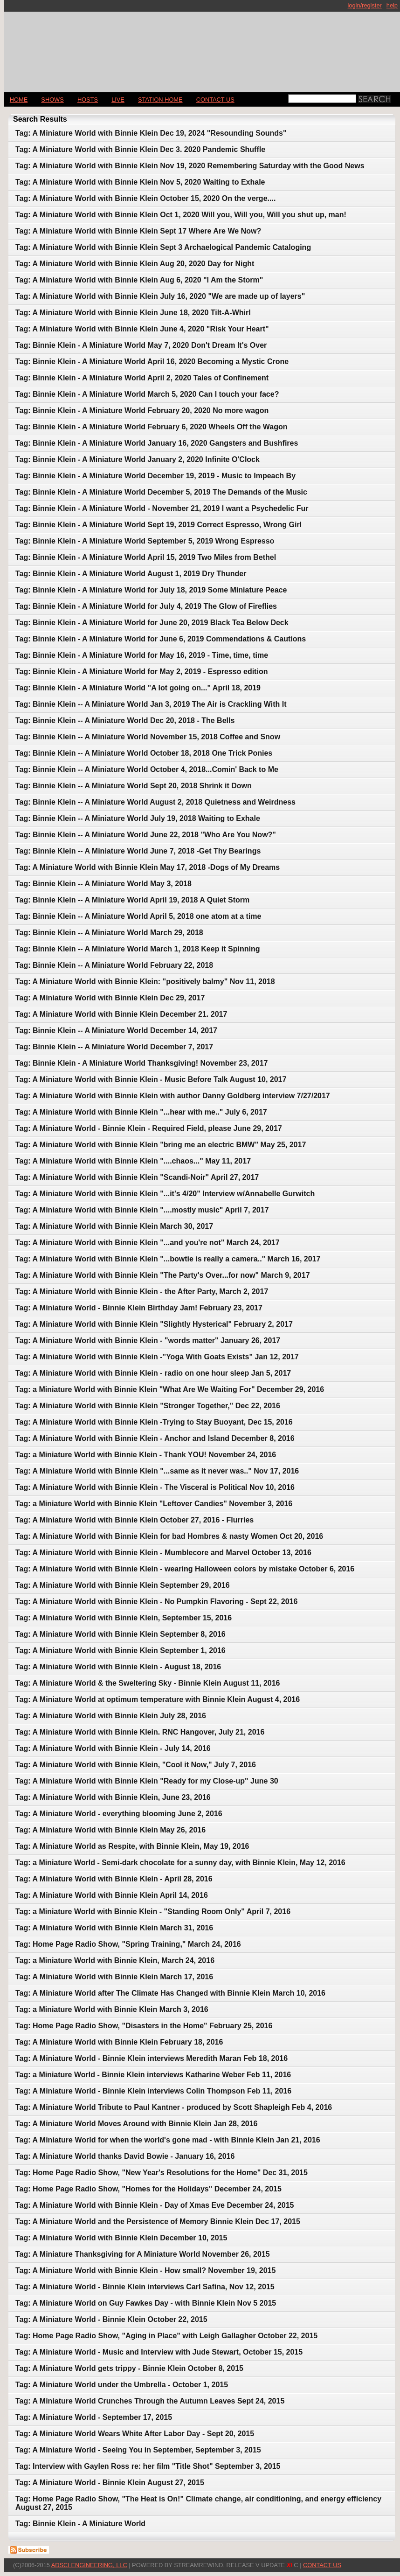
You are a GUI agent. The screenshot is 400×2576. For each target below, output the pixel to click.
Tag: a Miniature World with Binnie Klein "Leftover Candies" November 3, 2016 (153, 1504)
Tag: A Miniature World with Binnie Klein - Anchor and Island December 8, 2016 (155, 1438)
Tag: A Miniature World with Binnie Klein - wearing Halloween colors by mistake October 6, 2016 (184, 1569)
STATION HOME (160, 99)
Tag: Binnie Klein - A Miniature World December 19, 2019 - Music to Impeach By (155, 476)
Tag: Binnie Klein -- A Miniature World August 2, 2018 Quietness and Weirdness (155, 802)
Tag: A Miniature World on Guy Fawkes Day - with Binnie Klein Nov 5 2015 (145, 2303)
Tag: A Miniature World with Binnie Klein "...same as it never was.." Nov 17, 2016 (157, 1471)
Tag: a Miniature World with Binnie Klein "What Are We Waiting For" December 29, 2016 (169, 1389)
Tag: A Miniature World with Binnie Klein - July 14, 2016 (113, 1748)
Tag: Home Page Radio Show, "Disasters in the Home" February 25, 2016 (143, 2026)
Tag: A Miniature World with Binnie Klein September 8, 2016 (120, 1634)
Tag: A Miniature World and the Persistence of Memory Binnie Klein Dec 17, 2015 (157, 2221)
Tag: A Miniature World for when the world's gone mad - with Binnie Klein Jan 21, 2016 (167, 2140)
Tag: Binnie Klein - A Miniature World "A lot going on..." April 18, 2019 (138, 688)
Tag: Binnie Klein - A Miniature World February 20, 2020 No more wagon (142, 410)
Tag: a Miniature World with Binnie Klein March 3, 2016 (111, 2009)
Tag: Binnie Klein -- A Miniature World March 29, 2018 (109, 933)
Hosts (87, 99)
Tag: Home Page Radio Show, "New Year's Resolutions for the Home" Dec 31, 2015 (161, 2173)
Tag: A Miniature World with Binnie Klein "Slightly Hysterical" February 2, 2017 (154, 1324)
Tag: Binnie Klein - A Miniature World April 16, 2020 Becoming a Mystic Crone (152, 361)
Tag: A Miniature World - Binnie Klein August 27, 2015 (109, 2482)
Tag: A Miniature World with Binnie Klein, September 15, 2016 (123, 1618)
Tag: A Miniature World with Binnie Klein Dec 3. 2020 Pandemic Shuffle (140, 149)
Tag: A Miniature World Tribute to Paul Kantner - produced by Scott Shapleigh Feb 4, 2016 (173, 2107)
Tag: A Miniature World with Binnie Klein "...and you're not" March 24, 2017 (147, 1243)
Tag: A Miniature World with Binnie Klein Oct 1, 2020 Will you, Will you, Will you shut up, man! (180, 215)
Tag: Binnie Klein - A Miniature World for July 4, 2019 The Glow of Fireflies (146, 606)
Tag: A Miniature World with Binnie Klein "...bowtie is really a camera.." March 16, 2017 (167, 1259)
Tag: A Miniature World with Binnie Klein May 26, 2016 (110, 1830)
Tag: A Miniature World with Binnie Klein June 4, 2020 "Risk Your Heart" (142, 329)
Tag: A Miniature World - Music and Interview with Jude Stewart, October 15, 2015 (159, 2352)
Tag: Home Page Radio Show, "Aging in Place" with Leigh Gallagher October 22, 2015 (166, 2336)
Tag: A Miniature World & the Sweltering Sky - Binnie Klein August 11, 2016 (147, 1683)
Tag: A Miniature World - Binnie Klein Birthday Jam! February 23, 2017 (138, 1308)
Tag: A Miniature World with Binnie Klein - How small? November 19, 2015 (145, 2270)
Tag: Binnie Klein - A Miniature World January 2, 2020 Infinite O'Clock (137, 459)
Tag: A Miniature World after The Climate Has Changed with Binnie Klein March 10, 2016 (170, 1993)
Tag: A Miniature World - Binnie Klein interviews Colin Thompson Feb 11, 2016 (153, 2091)
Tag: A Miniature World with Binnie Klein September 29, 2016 (122, 1585)
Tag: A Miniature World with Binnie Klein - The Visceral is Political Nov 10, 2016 (155, 1487)
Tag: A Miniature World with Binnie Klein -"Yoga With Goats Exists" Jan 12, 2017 (157, 1357)
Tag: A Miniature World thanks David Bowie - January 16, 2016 (124, 2156)
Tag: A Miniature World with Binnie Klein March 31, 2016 (114, 1928)
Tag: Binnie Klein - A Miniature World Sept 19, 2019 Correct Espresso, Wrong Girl (158, 525)
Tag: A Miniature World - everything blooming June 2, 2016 (118, 1814)
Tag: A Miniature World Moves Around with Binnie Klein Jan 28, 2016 (136, 2124)
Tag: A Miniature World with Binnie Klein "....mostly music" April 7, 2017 (142, 1210)
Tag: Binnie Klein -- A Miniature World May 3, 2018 (103, 884)
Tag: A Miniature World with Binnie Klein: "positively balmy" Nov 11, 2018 (145, 981)
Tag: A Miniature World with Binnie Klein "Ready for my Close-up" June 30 (146, 1781)
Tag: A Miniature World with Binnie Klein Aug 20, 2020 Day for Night (134, 264)
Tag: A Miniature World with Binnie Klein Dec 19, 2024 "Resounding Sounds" (150, 133)
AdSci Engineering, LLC (89, 2565)
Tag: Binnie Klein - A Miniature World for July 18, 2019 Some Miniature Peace (151, 590)
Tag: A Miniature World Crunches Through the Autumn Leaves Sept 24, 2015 (149, 2401)
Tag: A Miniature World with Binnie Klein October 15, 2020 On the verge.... (145, 198)
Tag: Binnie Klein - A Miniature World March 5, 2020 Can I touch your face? (147, 394)
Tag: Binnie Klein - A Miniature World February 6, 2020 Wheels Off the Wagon (151, 427)
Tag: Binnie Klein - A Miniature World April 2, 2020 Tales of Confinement (142, 378)
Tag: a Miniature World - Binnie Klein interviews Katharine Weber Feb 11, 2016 (153, 2075)
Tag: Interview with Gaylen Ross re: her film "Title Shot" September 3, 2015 (148, 2466)
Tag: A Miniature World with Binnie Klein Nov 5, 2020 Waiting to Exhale (140, 182)
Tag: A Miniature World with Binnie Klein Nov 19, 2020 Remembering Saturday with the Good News (190, 166)
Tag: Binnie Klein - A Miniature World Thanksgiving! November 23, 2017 (141, 1063)
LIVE (117, 99)
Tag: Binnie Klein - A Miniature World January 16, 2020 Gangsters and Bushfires (156, 443)
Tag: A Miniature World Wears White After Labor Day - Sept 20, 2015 (134, 2434)
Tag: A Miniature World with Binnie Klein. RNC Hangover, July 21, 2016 (139, 1732)
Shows (52, 99)
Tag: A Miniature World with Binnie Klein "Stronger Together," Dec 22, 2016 (147, 1406)
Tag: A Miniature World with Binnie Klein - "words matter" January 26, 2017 (147, 1340)
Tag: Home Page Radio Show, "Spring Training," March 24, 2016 (128, 1944)
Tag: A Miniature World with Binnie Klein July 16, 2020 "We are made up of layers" (160, 296)
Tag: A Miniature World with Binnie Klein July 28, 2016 (110, 1716)
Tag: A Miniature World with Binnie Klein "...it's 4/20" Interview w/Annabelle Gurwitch (165, 1194)
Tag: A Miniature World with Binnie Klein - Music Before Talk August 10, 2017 (150, 1079)
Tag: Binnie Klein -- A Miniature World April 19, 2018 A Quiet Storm (132, 900)
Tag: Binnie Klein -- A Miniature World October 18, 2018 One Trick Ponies (143, 753)
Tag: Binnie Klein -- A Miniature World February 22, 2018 (114, 965)
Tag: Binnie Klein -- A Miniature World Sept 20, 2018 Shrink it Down (133, 786)
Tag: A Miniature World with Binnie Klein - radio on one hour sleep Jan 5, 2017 (153, 1373)
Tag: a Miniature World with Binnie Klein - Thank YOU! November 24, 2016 (145, 1455)
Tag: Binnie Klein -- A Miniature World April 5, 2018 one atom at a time (138, 916)
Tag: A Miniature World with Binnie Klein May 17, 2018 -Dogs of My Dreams (147, 867)
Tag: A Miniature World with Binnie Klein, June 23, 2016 (113, 1797)
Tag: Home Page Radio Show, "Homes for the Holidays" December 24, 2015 (148, 2189)
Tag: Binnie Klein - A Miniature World (80, 2524)
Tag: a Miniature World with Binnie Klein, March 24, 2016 (114, 1960)
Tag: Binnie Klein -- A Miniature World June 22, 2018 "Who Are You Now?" (145, 835)
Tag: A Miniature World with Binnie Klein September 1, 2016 (120, 1650)
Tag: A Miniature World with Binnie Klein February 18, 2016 (119, 2042)
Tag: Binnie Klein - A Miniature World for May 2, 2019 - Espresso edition (141, 671)
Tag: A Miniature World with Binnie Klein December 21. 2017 (121, 1014)
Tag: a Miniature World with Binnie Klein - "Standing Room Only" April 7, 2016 (152, 1911)
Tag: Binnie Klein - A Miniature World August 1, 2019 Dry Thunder (130, 574)
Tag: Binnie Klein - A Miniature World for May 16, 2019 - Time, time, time (141, 655)
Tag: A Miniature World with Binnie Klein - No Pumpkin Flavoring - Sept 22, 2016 (156, 1601)
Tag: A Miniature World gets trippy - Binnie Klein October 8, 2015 (129, 2368)
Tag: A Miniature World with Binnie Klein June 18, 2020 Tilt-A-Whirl (133, 313)
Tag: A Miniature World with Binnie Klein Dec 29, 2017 (110, 998)
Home (19, 99)
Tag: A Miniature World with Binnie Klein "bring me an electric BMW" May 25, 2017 (160, 1145)
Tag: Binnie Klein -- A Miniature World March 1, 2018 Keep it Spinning (137, 949)
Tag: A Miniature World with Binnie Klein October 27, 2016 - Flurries (134, 1520)
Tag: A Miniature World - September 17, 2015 (93, 2417)
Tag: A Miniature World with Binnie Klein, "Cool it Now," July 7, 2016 (135, 1765)
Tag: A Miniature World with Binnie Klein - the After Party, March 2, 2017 (141, 1291)
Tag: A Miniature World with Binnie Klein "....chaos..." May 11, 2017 (133, 1161)
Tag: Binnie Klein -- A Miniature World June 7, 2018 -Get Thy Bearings (138, 851)
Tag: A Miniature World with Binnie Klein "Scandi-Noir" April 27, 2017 (137, 1177)
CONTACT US (215, 99)
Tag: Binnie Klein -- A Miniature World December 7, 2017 (114, 1047)
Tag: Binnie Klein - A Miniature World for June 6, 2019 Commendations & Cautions (160, 639)
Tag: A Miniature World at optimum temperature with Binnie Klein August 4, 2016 (157, 1699)
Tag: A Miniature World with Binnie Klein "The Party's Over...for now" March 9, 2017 (162, 1275)
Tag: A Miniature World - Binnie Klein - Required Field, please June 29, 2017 (148, 1128)
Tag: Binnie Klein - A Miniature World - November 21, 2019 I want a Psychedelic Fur (162, 508)
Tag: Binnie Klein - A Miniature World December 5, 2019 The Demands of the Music (161, 492)
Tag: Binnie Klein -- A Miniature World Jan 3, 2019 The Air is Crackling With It (151, 704)
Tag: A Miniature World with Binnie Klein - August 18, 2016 (118, 1667)
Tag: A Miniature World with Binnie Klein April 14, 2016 (111, 1895)
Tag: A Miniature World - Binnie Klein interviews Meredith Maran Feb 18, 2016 (151, 2058)
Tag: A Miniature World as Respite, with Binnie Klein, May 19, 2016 (132, 1846)
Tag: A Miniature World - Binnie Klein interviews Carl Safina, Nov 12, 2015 (145, 2287)
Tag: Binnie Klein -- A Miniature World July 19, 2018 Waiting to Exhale (137, 818)
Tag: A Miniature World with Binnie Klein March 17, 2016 (114, 1977)
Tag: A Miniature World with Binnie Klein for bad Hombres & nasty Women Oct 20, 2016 (169, 1536)
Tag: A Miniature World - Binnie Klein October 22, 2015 (111, 2319)
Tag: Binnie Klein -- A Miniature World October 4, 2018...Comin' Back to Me (146, 769)
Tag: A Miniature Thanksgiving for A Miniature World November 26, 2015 (142, 2254)
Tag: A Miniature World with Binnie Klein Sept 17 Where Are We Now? (138, 231)
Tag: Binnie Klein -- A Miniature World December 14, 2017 (116, 1030)
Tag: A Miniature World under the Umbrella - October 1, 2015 (121, 2385)
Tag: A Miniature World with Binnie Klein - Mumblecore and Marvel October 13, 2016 (163, 1553)
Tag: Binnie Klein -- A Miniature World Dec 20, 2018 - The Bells (124, 720)
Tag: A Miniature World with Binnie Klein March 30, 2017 (114, 1226)
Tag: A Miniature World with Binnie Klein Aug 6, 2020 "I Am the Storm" (139, 280)
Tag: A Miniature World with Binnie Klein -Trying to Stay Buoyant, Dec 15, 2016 (154, 1422)
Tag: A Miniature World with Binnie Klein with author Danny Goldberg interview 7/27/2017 (172, 1096)
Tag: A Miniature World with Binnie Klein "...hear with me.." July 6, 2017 (141, 1112)
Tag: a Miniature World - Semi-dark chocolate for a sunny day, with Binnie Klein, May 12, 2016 (180, 1863)
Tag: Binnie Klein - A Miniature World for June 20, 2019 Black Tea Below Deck (152, 623)
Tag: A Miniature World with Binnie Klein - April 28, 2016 (114, 1879)
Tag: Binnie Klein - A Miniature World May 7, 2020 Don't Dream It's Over (141, 345)
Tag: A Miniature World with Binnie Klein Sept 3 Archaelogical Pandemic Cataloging (163, 247)
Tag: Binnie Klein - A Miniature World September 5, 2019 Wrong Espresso (144, 541)
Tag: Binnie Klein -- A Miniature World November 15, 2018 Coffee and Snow (147, 737)
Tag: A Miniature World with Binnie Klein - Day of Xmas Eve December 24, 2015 (154, 2205)
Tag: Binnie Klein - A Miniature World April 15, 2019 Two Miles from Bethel (145, 557)
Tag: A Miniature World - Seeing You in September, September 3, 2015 (138, 2450)
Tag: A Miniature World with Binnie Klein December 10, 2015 (121, 2238)
